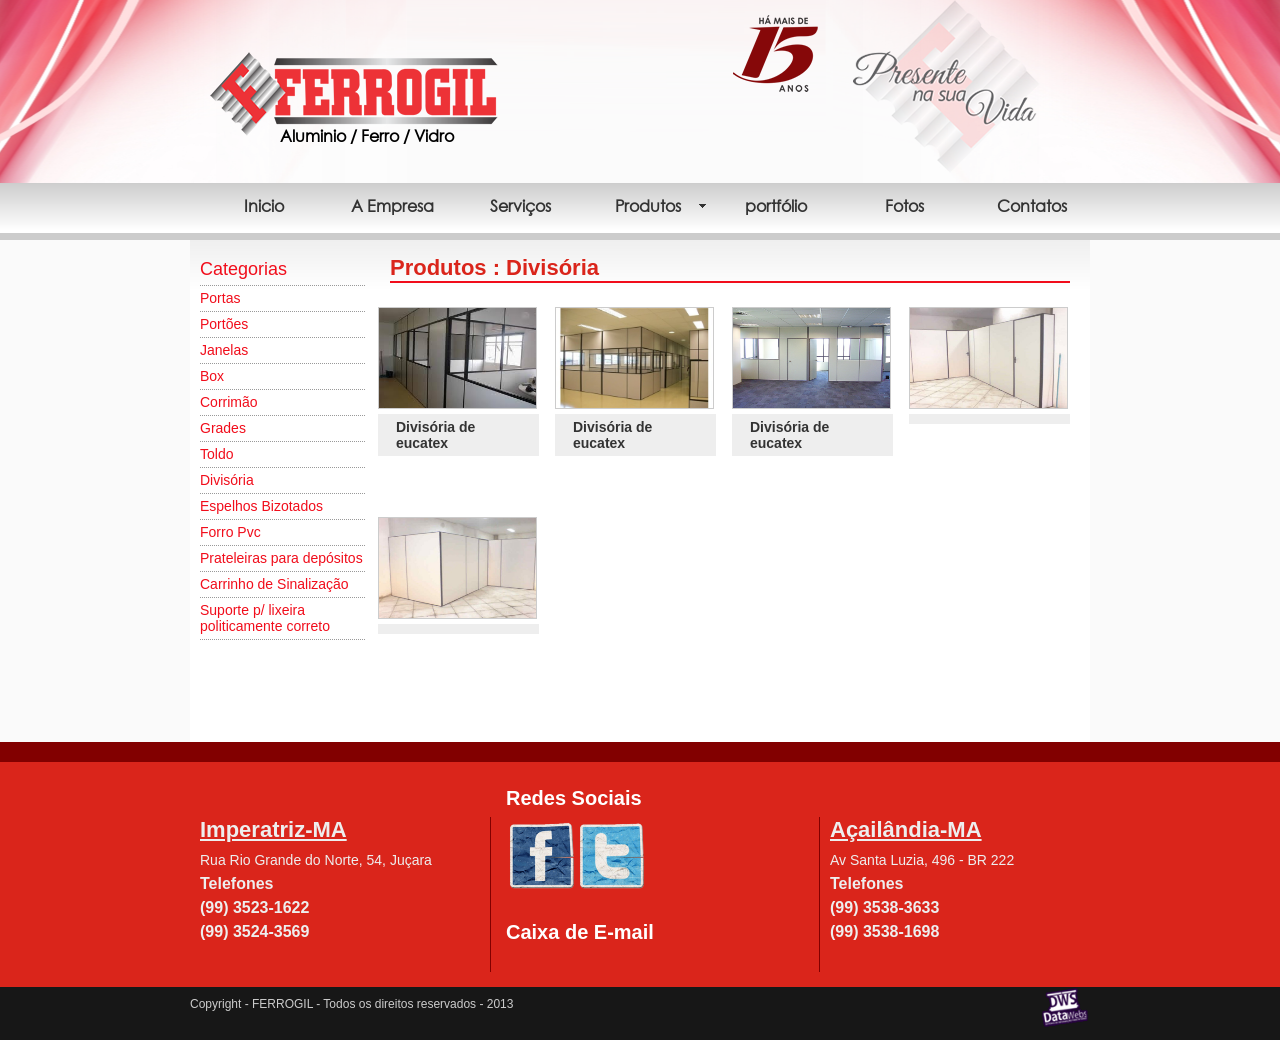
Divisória (227, 480)
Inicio (264, 205)
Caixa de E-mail (580, 932)
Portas (220, 298)
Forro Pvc (230, 532)
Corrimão (229, 402)
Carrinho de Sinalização (274, 584)
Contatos (1032, 205)
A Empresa (392, 205)
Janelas (224, 350)
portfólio (776, 205)
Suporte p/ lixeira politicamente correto (265, 618)
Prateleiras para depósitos (281, 558)
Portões (224, 324)
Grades (223, 428)
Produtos (648, 205)
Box (212, 376)
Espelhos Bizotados (261, 506)
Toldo (216, 454)
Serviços (520, 205)
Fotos (904, 205)
